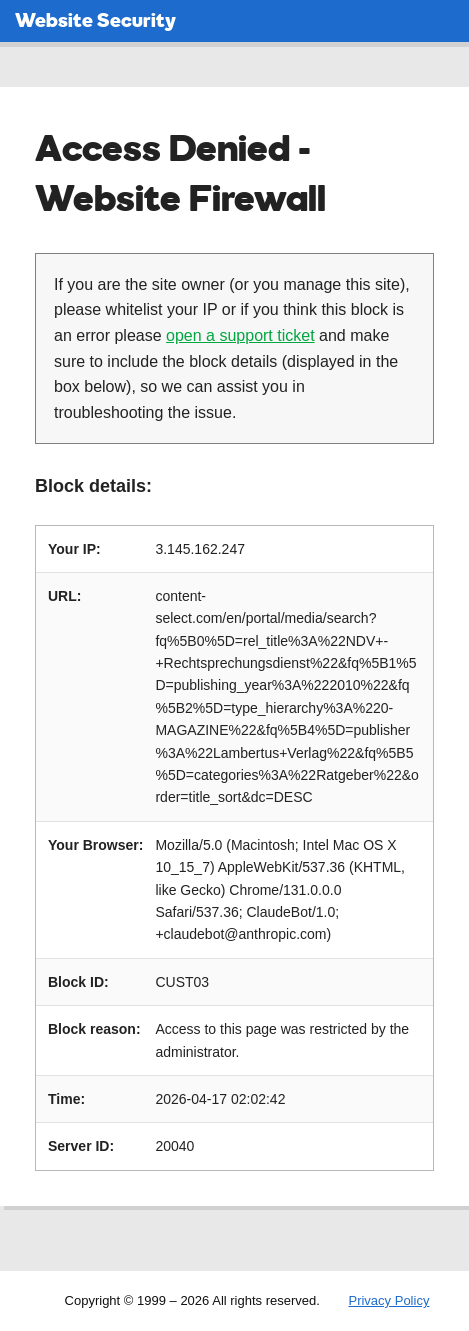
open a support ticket (240, 335)
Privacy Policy (388, 1300)
